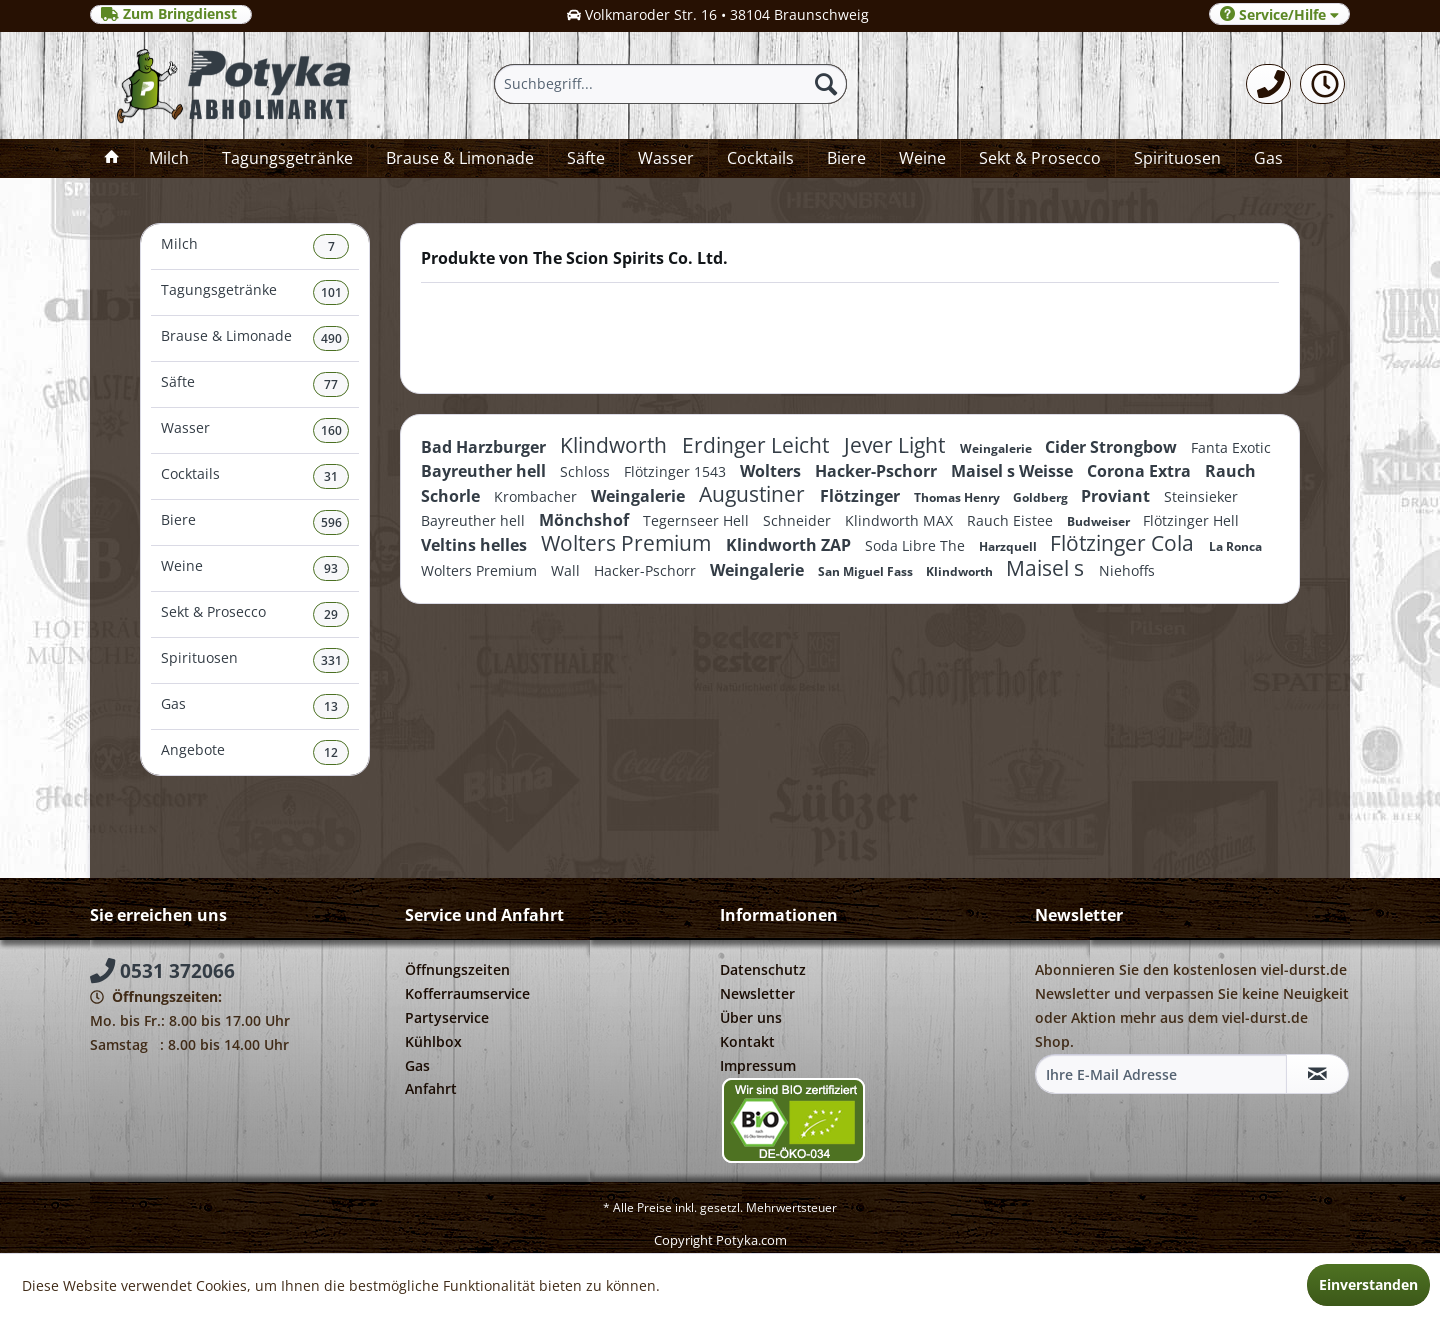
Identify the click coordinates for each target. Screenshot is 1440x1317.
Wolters (772, 471)
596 (331, 522)
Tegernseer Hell (698, 520)
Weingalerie (997, 448)
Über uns (751, 1017)
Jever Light (897, 445)
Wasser (255, 430)
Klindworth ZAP (790, 545)
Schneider (799, 520)
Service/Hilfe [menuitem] (1279, 14)
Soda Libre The (917, 545)
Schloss (587, 471)
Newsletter (757, 993)
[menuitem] (1268, 84)
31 (331, 476)
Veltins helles (476, 545)
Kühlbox (433, 1041)
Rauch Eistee (1012, 520)
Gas (255, 706)
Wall (567, 570)
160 (331, 430)
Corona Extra (1141, 471)
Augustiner (754, 494)
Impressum (758, 1065)
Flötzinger (862, 496)
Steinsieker (1201, 496)
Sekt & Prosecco (255, 614)
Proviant (1117, 496)
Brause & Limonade (255, 338)
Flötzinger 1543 (677, 471)
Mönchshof (586, 520)
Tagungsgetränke (255, 292)
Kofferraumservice (467, 993)
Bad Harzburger (485, 447)
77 (331, 384)
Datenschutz (763, 969)
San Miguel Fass (867, 571)
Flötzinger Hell (1191, 520)
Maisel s (1047, 568)
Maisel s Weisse (1014, 471)
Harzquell (1009, 546)
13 (331, 706)
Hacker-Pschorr (878, 471)
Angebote (255, 752)
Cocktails (255, 476)
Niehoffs (1127, 570)
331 (331, 660)
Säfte (255, 384)
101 (331, 292)
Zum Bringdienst (171, 14)
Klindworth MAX (901, 520)
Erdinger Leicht (758, 445)
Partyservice (447, 1017)
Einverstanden (1368, 1284)
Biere (255, 522)
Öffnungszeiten (457, 969)
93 (331, 568)
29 (331, 614)
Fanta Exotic (1231, 447)
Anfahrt (431, 1088)
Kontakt (747, 1041)
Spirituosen (255, 660)
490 (331, 338)
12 (331, 752)
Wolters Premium (628, 543)
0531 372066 (162, 971)
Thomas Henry (958, 497)
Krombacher (537, 496)
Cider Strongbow (1113, 447)
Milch (255, 246)
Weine (255, 568)
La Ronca (1235, 546)
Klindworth (616, 445)
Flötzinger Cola (1124, 543)
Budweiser (1100, 521)
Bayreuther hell (485, 471)
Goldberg (1042, 497)
